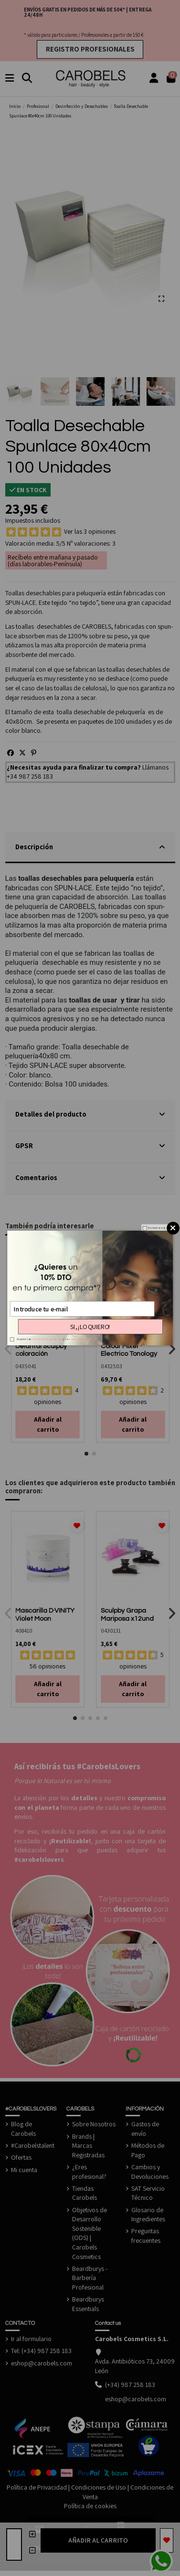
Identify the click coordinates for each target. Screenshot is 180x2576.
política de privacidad (83, 1339)
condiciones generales (47, 1339)
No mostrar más (156, 1228)
